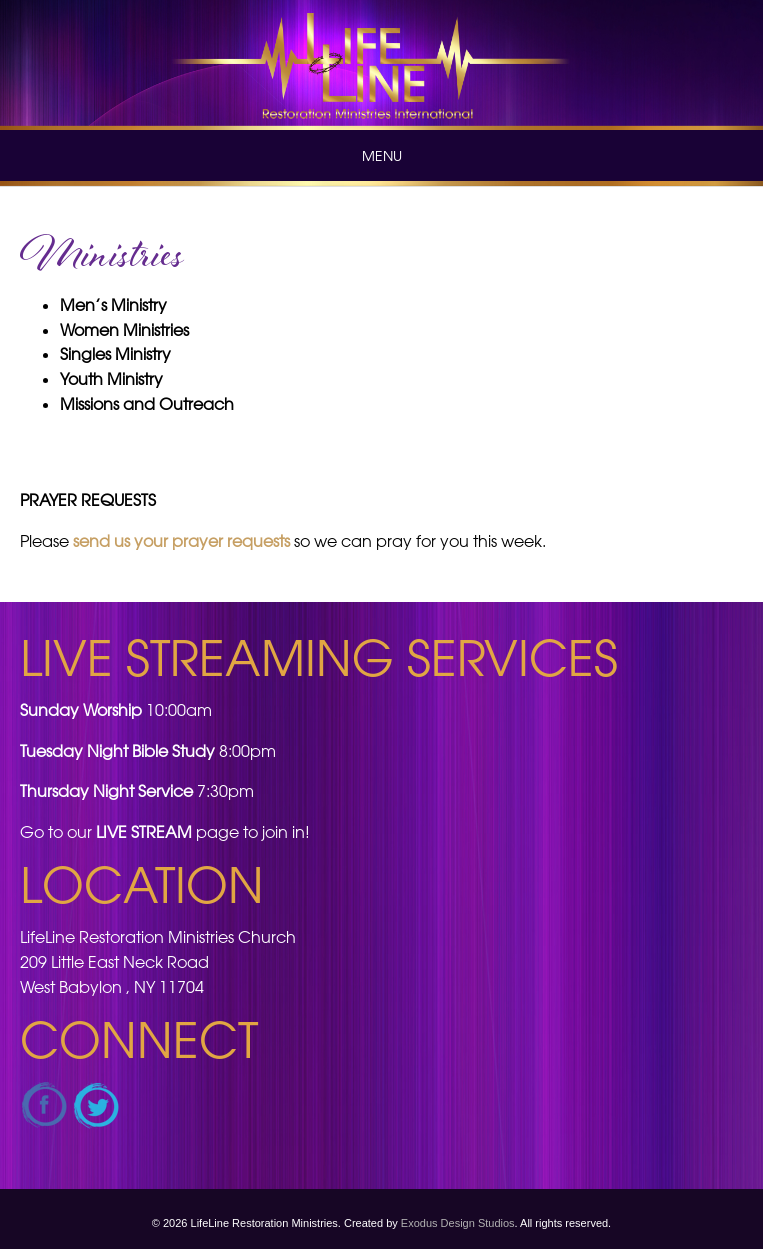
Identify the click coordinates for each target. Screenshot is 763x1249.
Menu (382, 155)
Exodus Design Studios (458, 1223)
